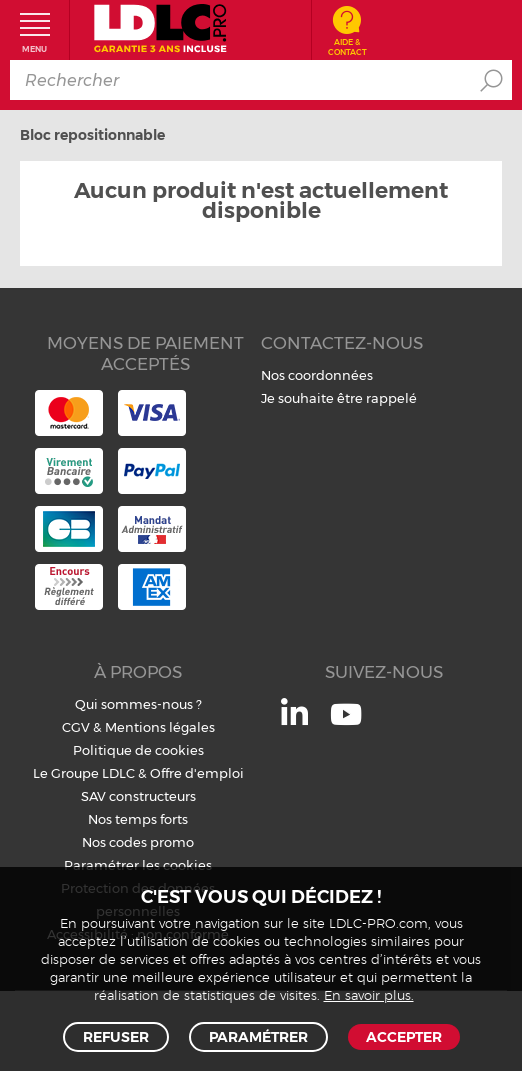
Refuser (116, 1037)
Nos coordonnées (317, 375)
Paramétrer (258, 1037)
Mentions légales (160, 727)
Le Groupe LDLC (84, 773)
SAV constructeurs (138, 796)
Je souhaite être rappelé (339, 398)
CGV (76, 727)
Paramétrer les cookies (138, 865)
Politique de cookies (138, 750)
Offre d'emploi (197, 773)
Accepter (404, 1037)
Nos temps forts (138, 819)
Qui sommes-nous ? (138, 704)
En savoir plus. (369, 996)
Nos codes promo (138, 842)
